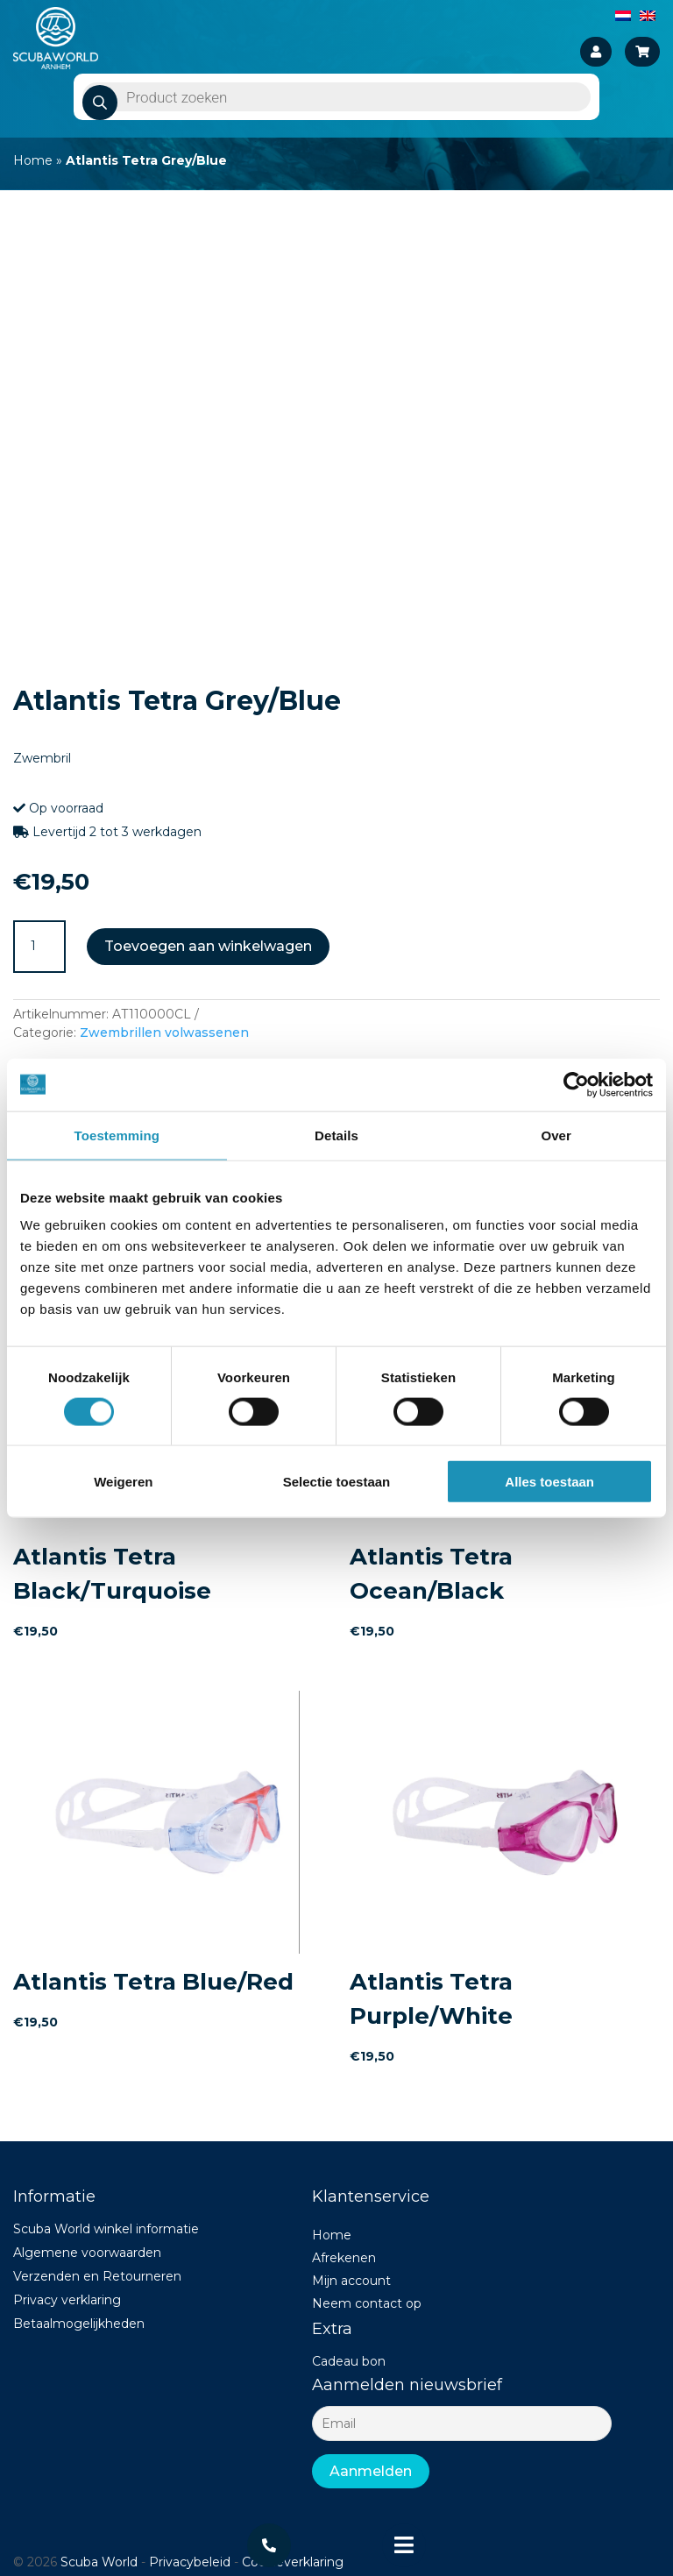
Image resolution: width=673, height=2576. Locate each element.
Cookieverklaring (293, 2562)
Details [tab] (336, 1134)
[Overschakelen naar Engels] (647, 14)
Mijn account (351, 2281)
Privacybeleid (189, 2562)
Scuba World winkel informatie (106, 2229)
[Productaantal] (39, 946)
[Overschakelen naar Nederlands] (623, 14)
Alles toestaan (549, 1481)
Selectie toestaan (337, 1481)
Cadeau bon (349, 2361)
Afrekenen (344, 2258)
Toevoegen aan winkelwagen (208, 946)
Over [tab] (556, 1134)
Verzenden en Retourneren (97, 2276)
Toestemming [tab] (117, 1134)
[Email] (461, 2423)
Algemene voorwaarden (87, 2252)
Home (33, 160)
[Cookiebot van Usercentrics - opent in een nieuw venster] (576, 1084)
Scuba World (99, 2562)
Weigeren (123, 1481)
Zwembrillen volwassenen (164, 1032)
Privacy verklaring (67, 2300)
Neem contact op (367, 2303)
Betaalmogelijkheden (79, 2323)
